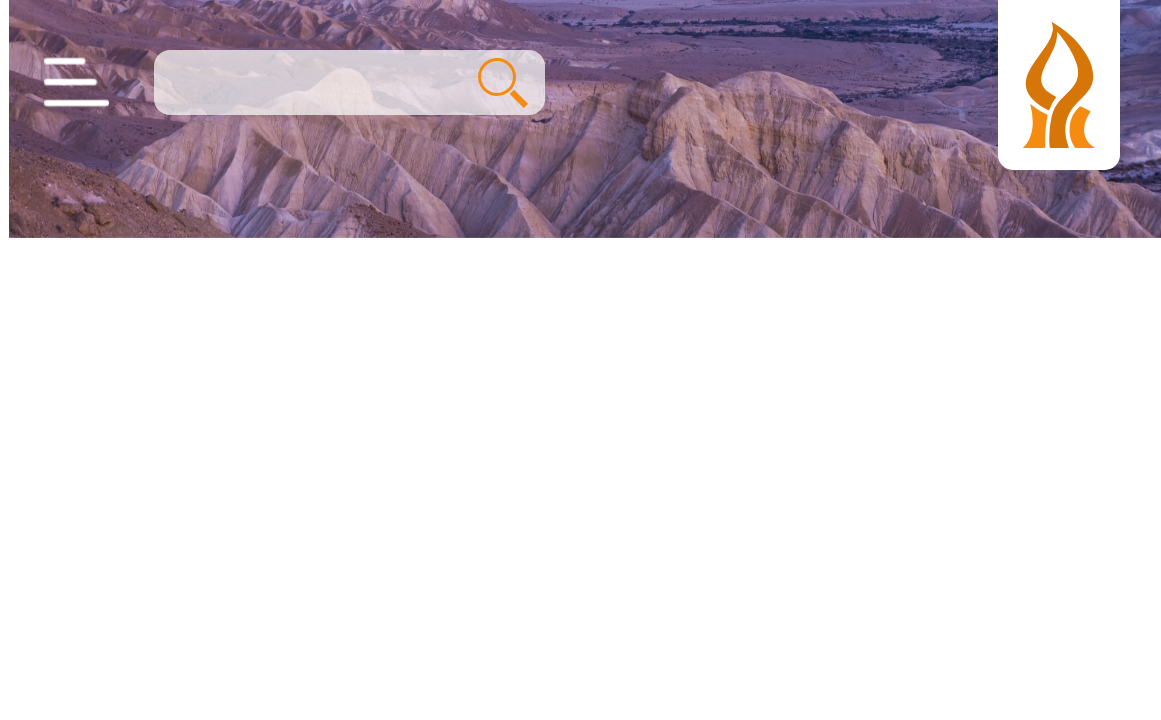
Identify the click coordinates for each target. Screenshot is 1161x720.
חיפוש (494, 83)
